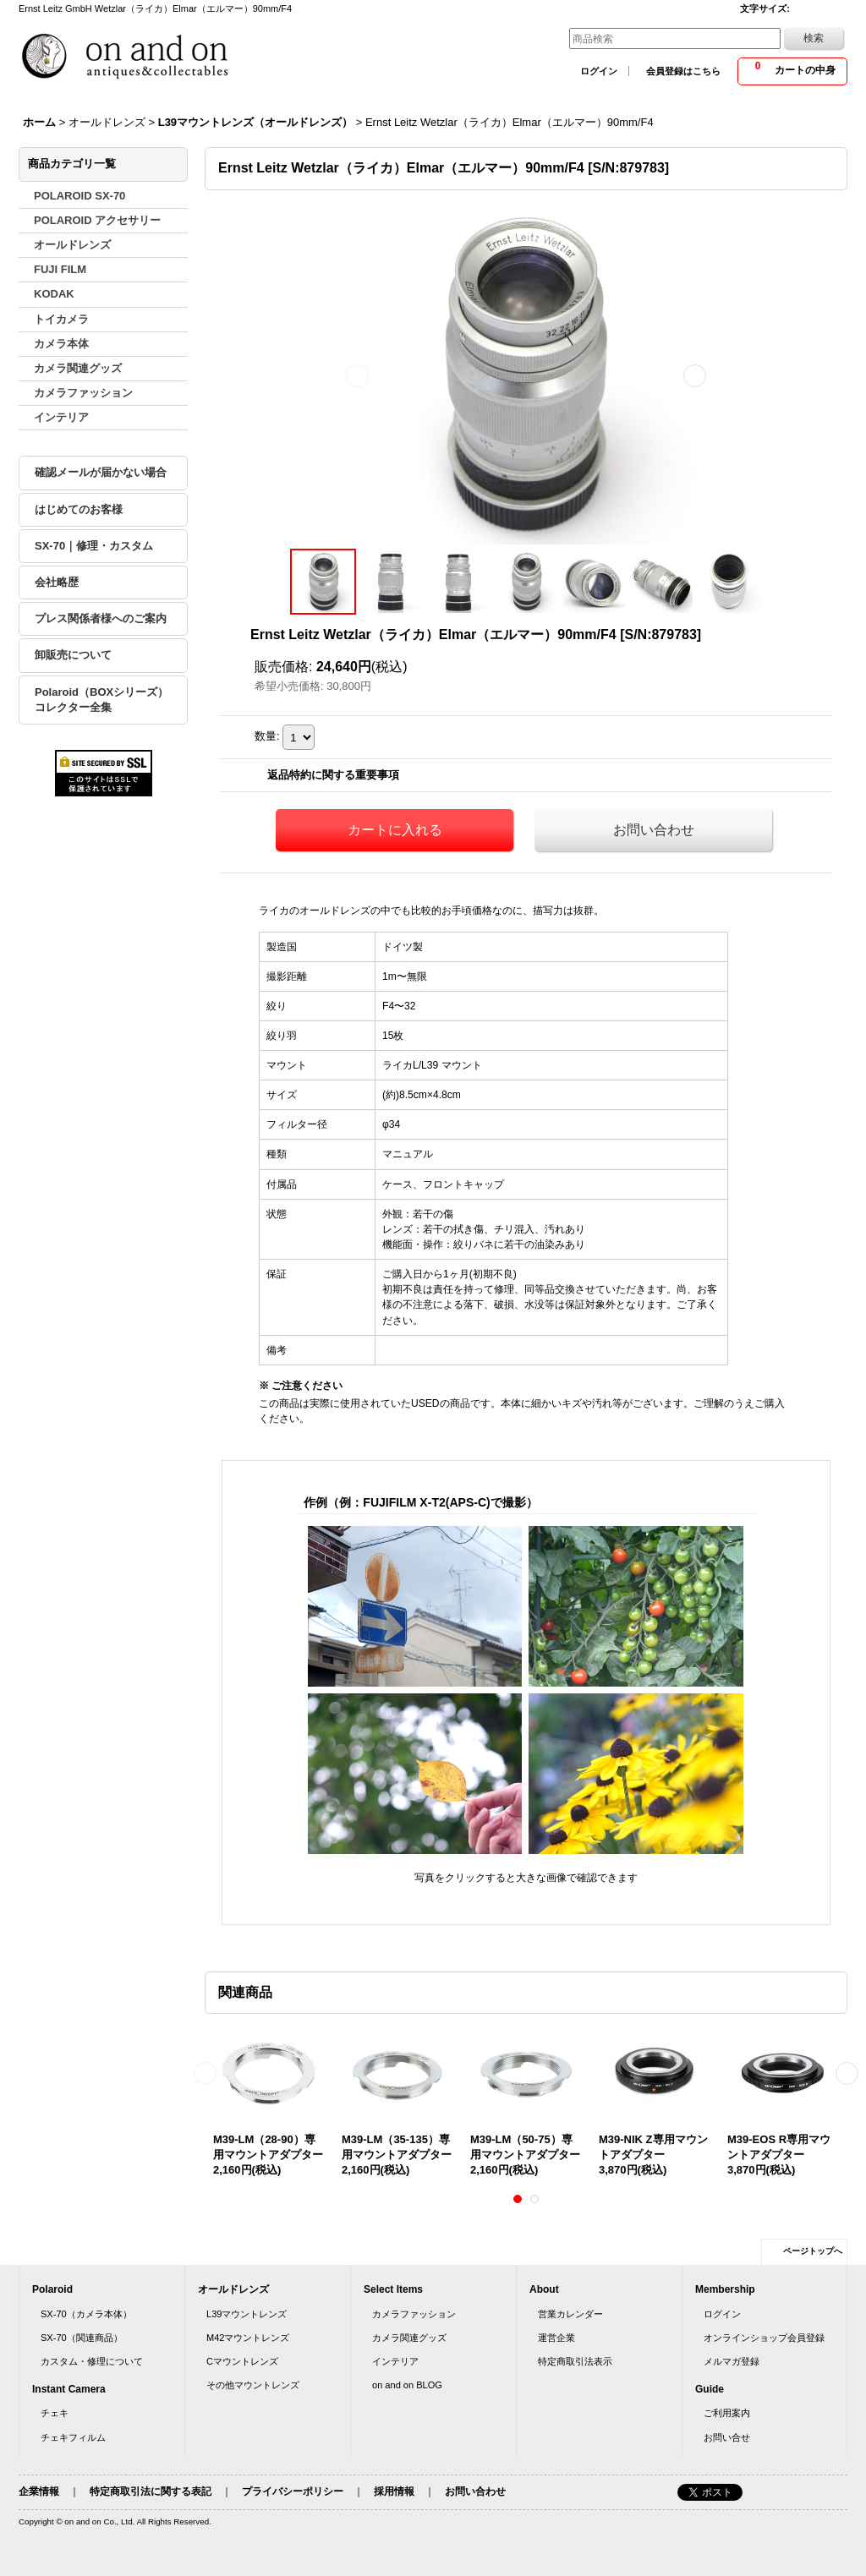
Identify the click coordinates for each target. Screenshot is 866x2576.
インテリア (395, 2361)
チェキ (55, 2413)
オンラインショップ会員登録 (764, 2338)
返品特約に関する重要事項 (333, 774)
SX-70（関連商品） (82, 2338)
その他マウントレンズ (252, 2385)
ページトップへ (812, 2251)
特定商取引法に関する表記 (150, 2491)
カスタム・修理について (92, 2361)
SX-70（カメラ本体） (86, 2314)
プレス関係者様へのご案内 (101, 618)
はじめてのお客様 (79, 509)
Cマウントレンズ (242, 2361)
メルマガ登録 (731, 2361)
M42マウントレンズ (248, 2338)
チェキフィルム (73, 2437)
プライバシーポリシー (292, 2491)
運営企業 (556, 2338)
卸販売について (73, 654)
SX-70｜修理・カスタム (94, 545)
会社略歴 (57, 582)
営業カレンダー (570, 2314)
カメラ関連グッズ (409, 2338)
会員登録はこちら (683, 71)
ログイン (598, 71)
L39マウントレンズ (246, 2314)
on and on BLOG (407, 2385)
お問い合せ (727, 2437)
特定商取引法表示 (575, 2361)
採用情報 (394, 2491)
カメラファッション (414, 2314)
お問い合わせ (653, 830)
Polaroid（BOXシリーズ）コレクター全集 (101, 700)
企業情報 (39, 2491)
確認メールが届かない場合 (101, 472)
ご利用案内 (727, 2413)
